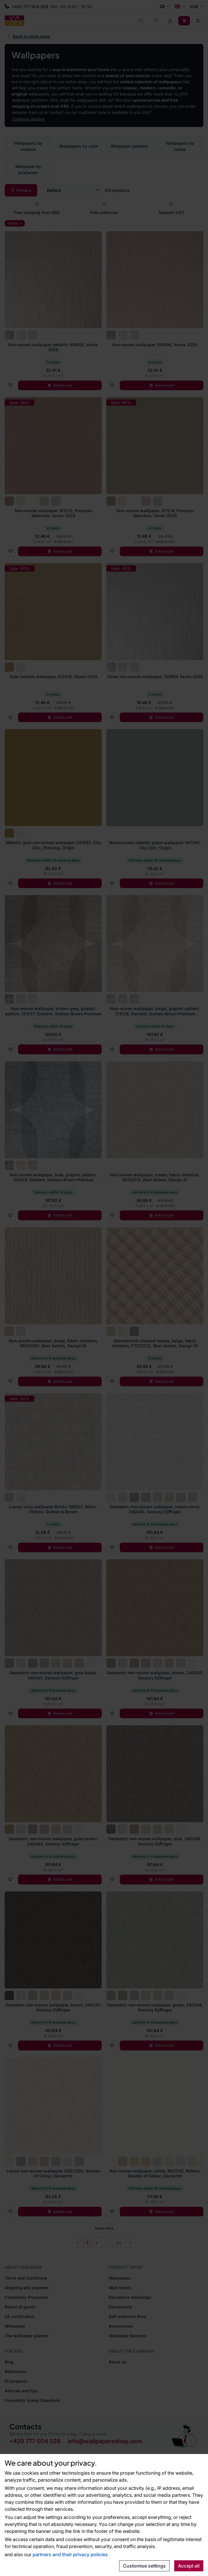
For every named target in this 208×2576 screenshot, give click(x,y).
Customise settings (144, 2566)
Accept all (189, 2566)
